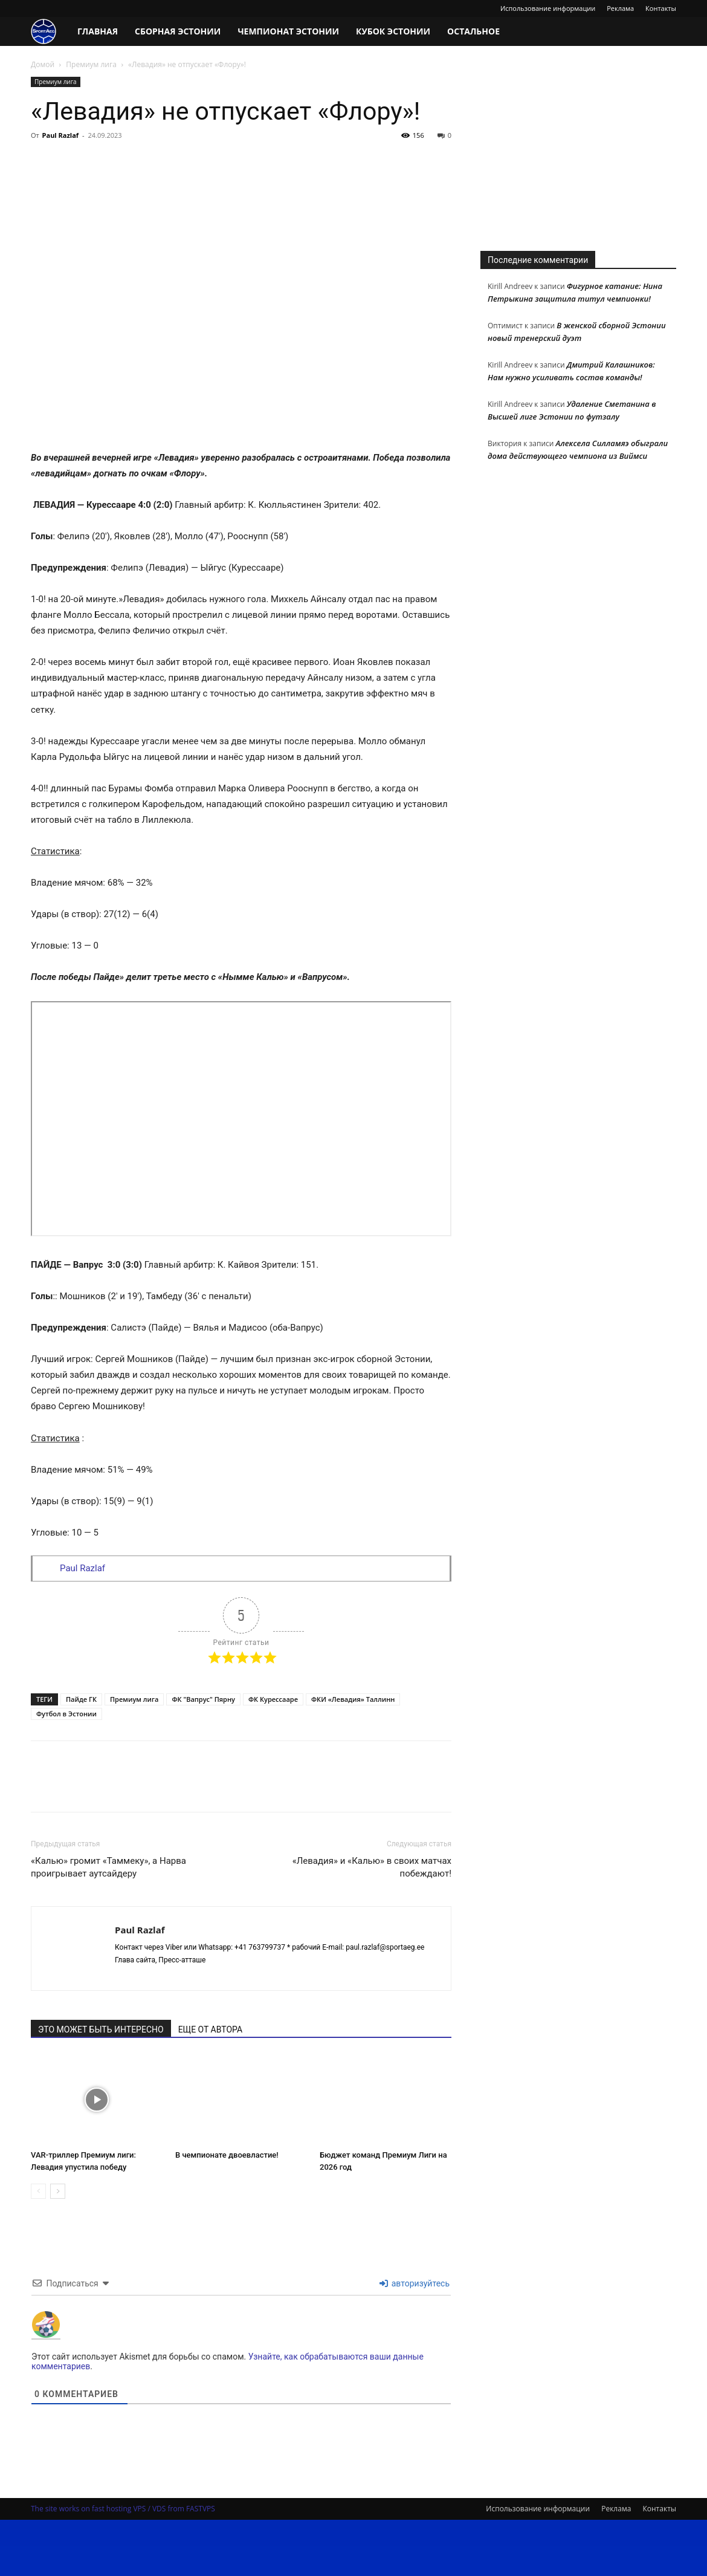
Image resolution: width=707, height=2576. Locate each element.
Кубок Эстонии (393, 31)
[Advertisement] (578, 152)
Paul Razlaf (60, 135)
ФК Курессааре (273, 1699)
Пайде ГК (81, 1699)
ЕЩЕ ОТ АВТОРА (210, 2029)
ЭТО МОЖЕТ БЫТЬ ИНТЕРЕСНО (101, 2029)
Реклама (620, 8)
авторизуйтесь (414, 2283)
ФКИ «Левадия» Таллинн (353, 1699)
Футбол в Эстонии (66, 1713)
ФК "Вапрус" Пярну (203, 1699)
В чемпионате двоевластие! (227, 2154)
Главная (97, 31)
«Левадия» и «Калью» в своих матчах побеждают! (371, 1867)
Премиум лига (91, 64)
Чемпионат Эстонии (288, 31)
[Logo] (50, 32)
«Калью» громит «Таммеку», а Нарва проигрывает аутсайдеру (108, 1867)
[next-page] (57, 2191)
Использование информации (547, 8)
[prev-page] (38, 2191)
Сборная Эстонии (178, 31)
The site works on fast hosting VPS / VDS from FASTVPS (123, 2508)
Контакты (660, 8)
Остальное (473, 31)
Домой (42, 64)
